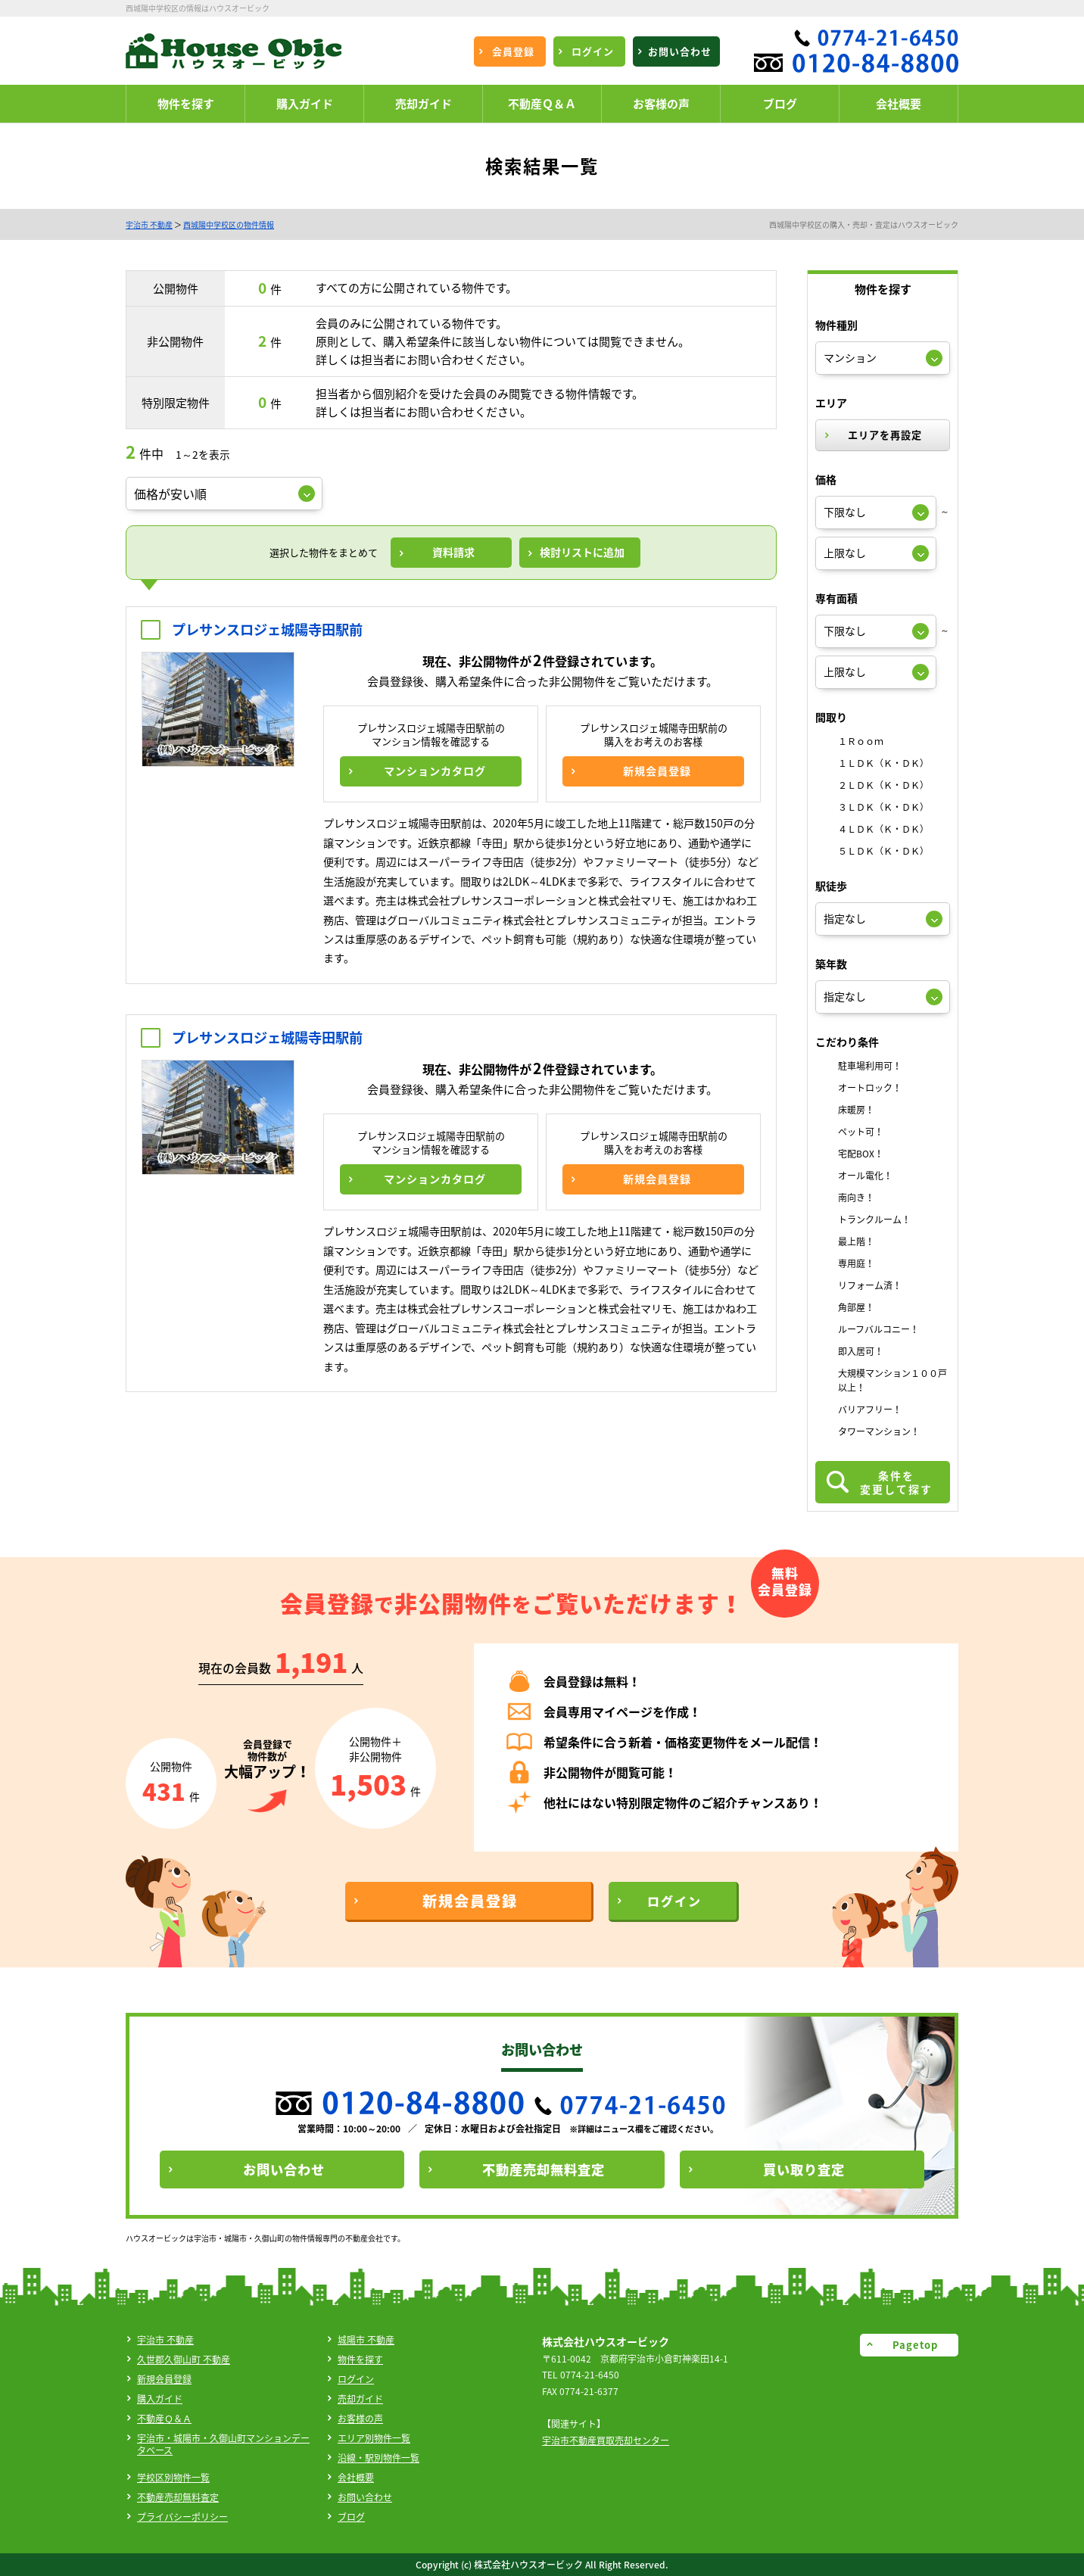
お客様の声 (360, 2418)
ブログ (351, 2517)
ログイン (356, 2379)
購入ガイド (159, 2399)
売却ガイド (360, 2399)
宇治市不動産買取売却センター (605, 2440)
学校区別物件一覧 (173, 2477)
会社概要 (356, 2477)
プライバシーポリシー (182, 2517)
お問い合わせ (365, 2497)
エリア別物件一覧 (374, 2438)
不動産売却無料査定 (178, 2497)
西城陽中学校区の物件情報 (228, 224)
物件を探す (360, 2359)
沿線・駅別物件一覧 (378, 2458)
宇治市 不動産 (149, 224)
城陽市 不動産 (366, 2340)
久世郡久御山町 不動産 (183, 2359)
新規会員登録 (164, 2379)
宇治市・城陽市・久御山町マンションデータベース (223, 2444)
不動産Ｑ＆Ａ (164, 2418)
